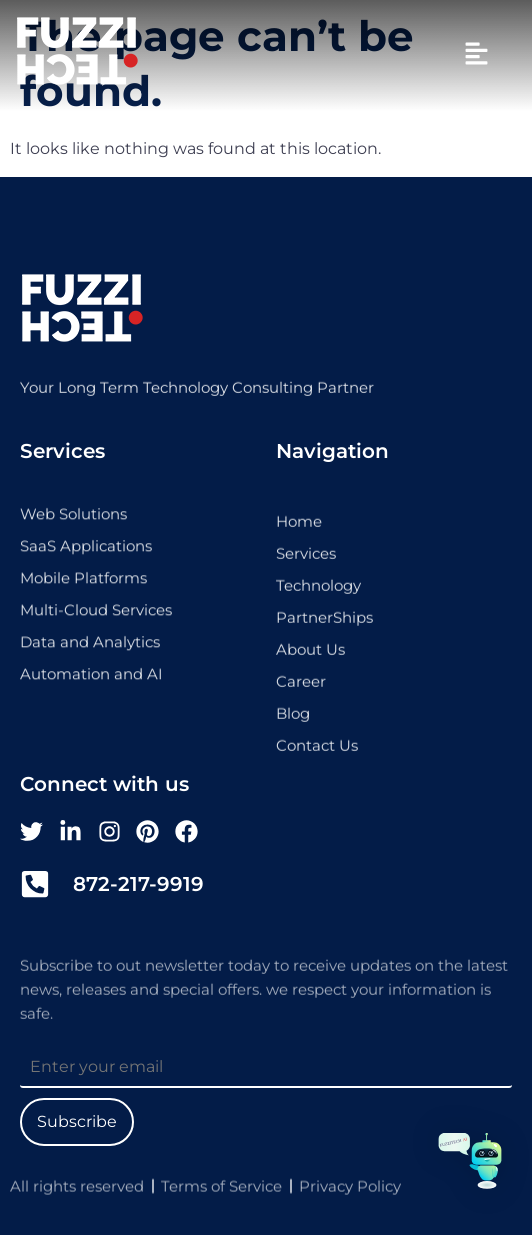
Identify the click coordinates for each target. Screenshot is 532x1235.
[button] (476, 55)
